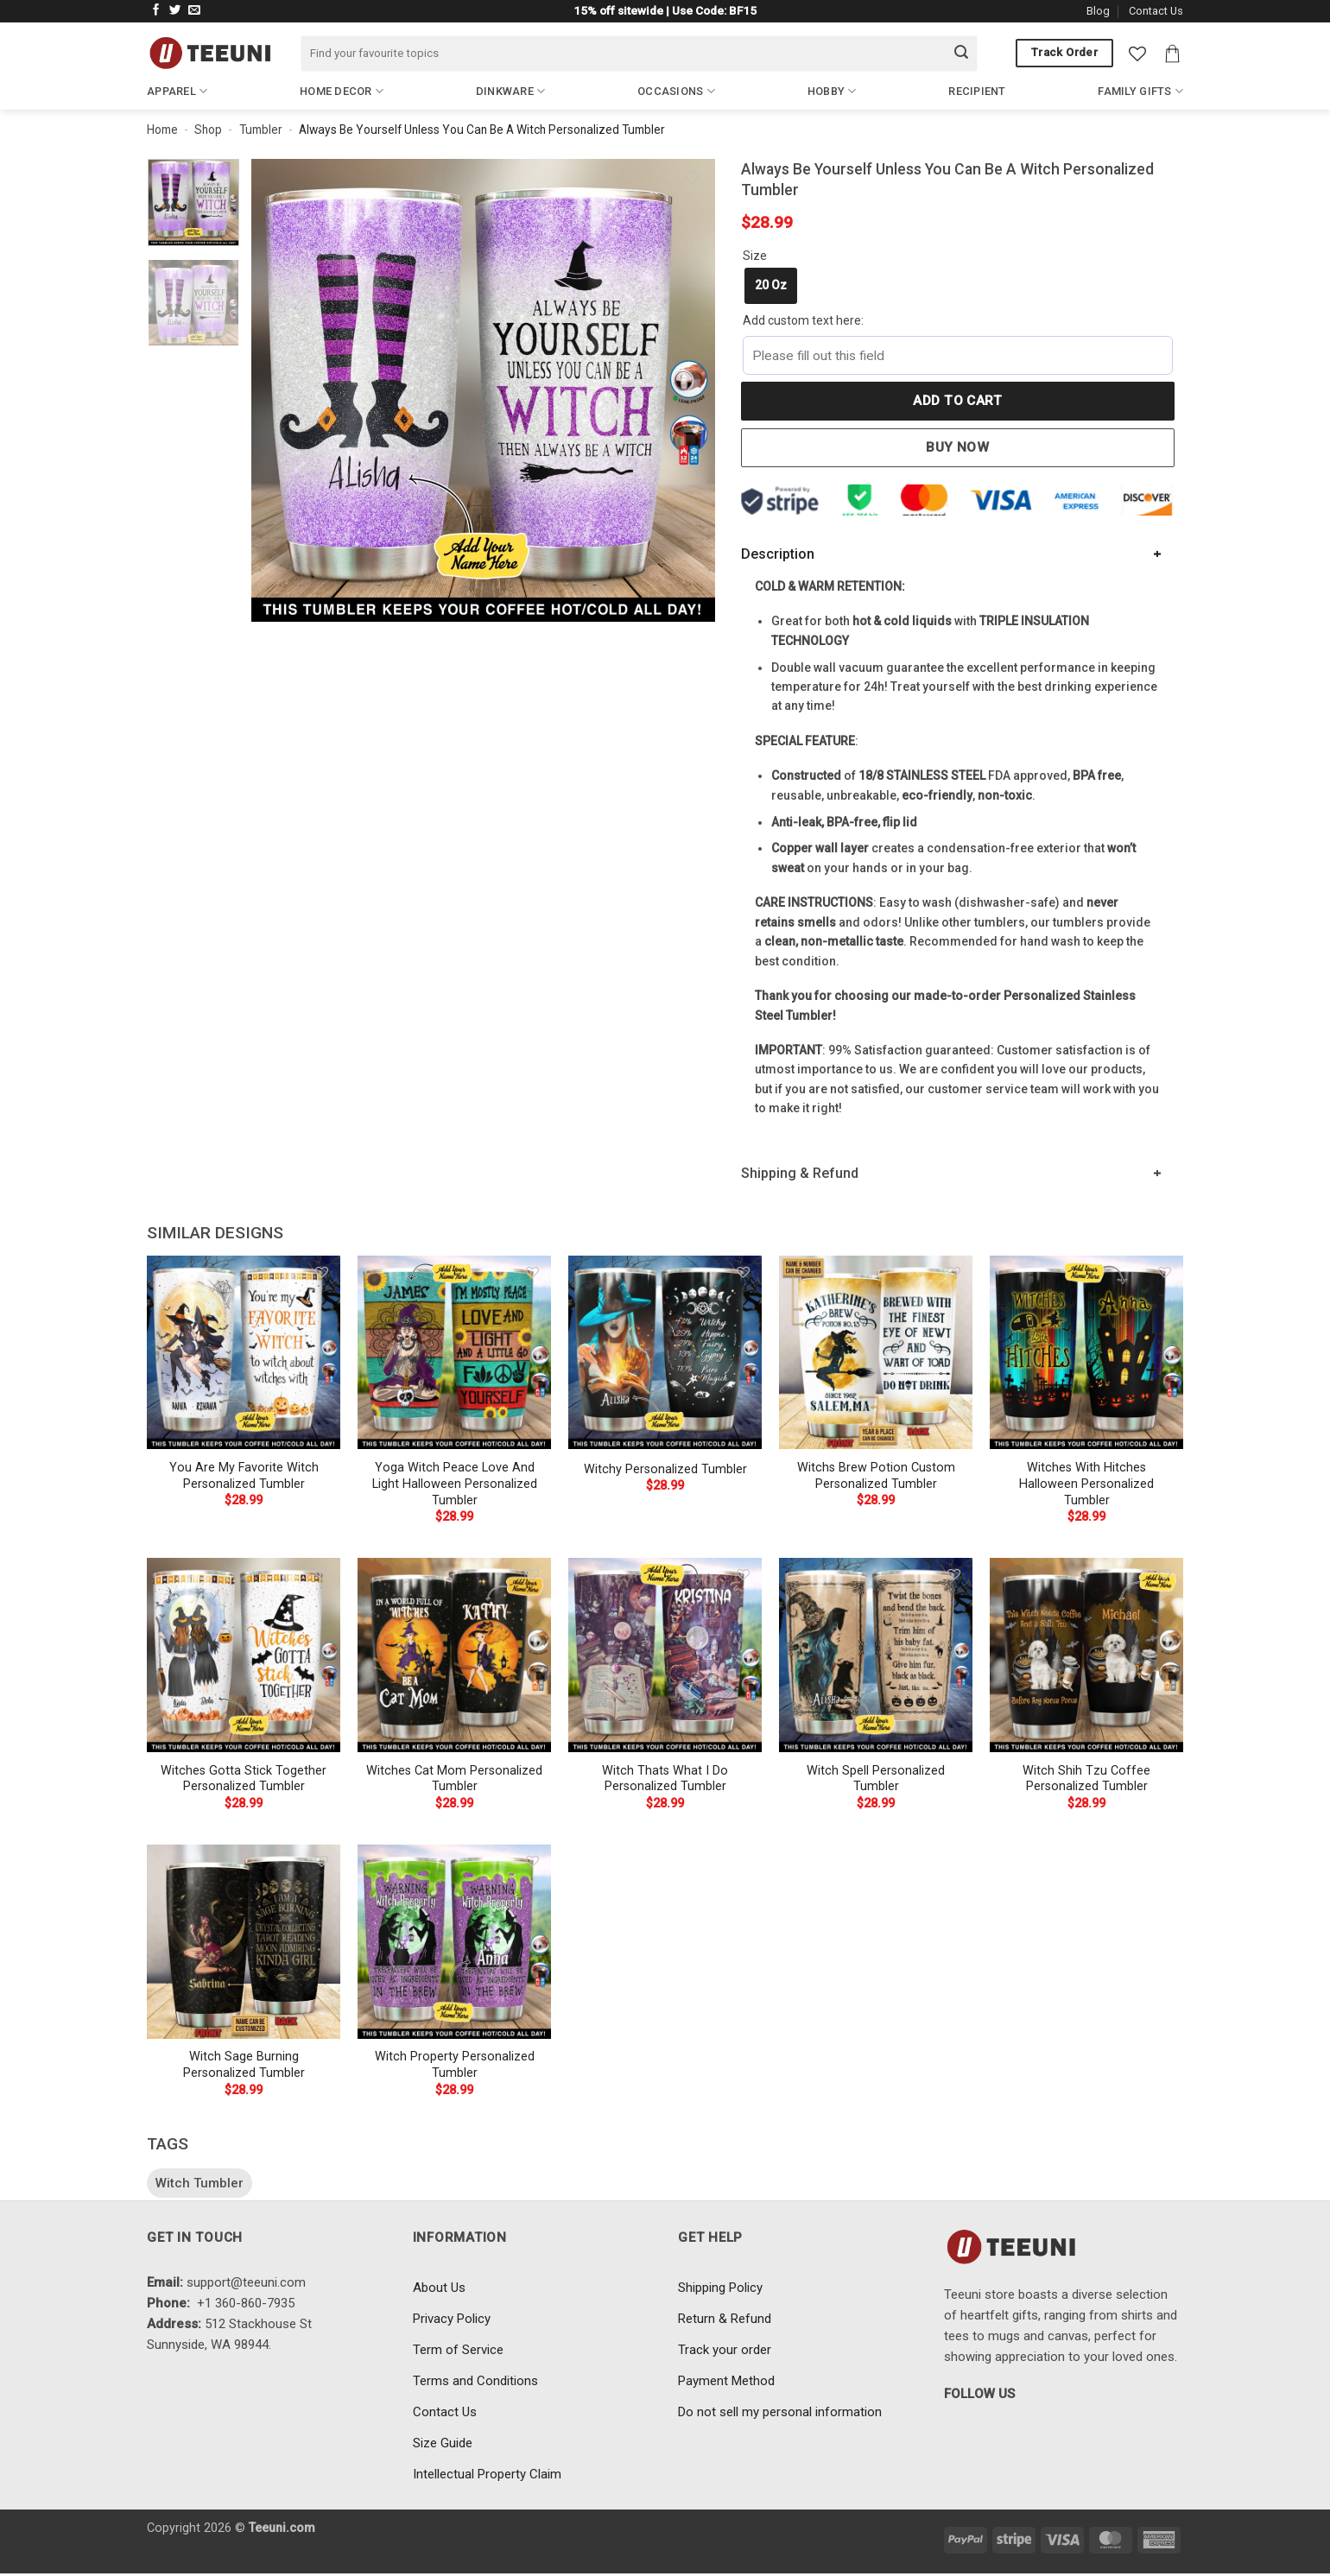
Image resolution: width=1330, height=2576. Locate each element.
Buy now (957, 447)
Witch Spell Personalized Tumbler (876, 1778)
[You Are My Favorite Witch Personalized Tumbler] (243, 1352)
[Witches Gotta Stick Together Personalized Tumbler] (243, 1654)
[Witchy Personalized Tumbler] (665, 1352)
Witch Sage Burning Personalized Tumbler (244, 2064)
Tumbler (260, 129)
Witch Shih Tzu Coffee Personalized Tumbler (1086, 1778)
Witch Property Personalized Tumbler (455, 2064)
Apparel (177, 91)
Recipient (976, 91)
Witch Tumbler (199, 2183)
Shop (208, 129)
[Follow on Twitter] (175, 10)
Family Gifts (1140, 91)
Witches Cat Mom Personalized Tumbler (454, 1778)
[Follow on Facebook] (156, 10)
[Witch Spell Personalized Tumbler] (875, 1654)
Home (162, 129)
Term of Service (458, 2350)
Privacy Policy (452, 2318)
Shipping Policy (720, 2287)
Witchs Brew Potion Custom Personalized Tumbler (876, 1475)
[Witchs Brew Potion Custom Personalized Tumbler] (875, 1352)
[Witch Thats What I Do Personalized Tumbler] (665, 1654)
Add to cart (957, 400)
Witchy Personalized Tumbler (665, 1469)
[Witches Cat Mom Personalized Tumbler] (454, 1654)
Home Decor (341, 91)
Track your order (724, 2350)
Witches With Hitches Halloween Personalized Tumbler (1086, 1483)
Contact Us (1156, 10)
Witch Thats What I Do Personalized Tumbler (665, 1778)
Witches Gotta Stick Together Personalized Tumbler (243, 1778)
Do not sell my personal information (780, 2412)
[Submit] (961, 53)
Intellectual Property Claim (487, 2474)
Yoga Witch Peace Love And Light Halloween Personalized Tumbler (454, 1483)
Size (755, 256)
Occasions (676, 91)
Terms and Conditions (475, 2381)
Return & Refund (724, 2318)
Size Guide (442, 2443)
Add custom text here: (803, 320)
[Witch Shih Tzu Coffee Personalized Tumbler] (1086, 1654)
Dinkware (511, 91)
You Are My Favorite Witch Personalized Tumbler (244, 1475)
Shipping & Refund (799, 1173)
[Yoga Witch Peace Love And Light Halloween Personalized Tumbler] (454, 1352)
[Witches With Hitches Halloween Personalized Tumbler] (1086, 1352)
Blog (1098, 10)
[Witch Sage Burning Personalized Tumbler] (243, 1941)
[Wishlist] (1137, 54)
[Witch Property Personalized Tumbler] (454, 1941)
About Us (439, 2287)
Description (777, 554)
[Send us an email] (194, 10)
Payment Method (726, 2381)
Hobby (832, 91)
